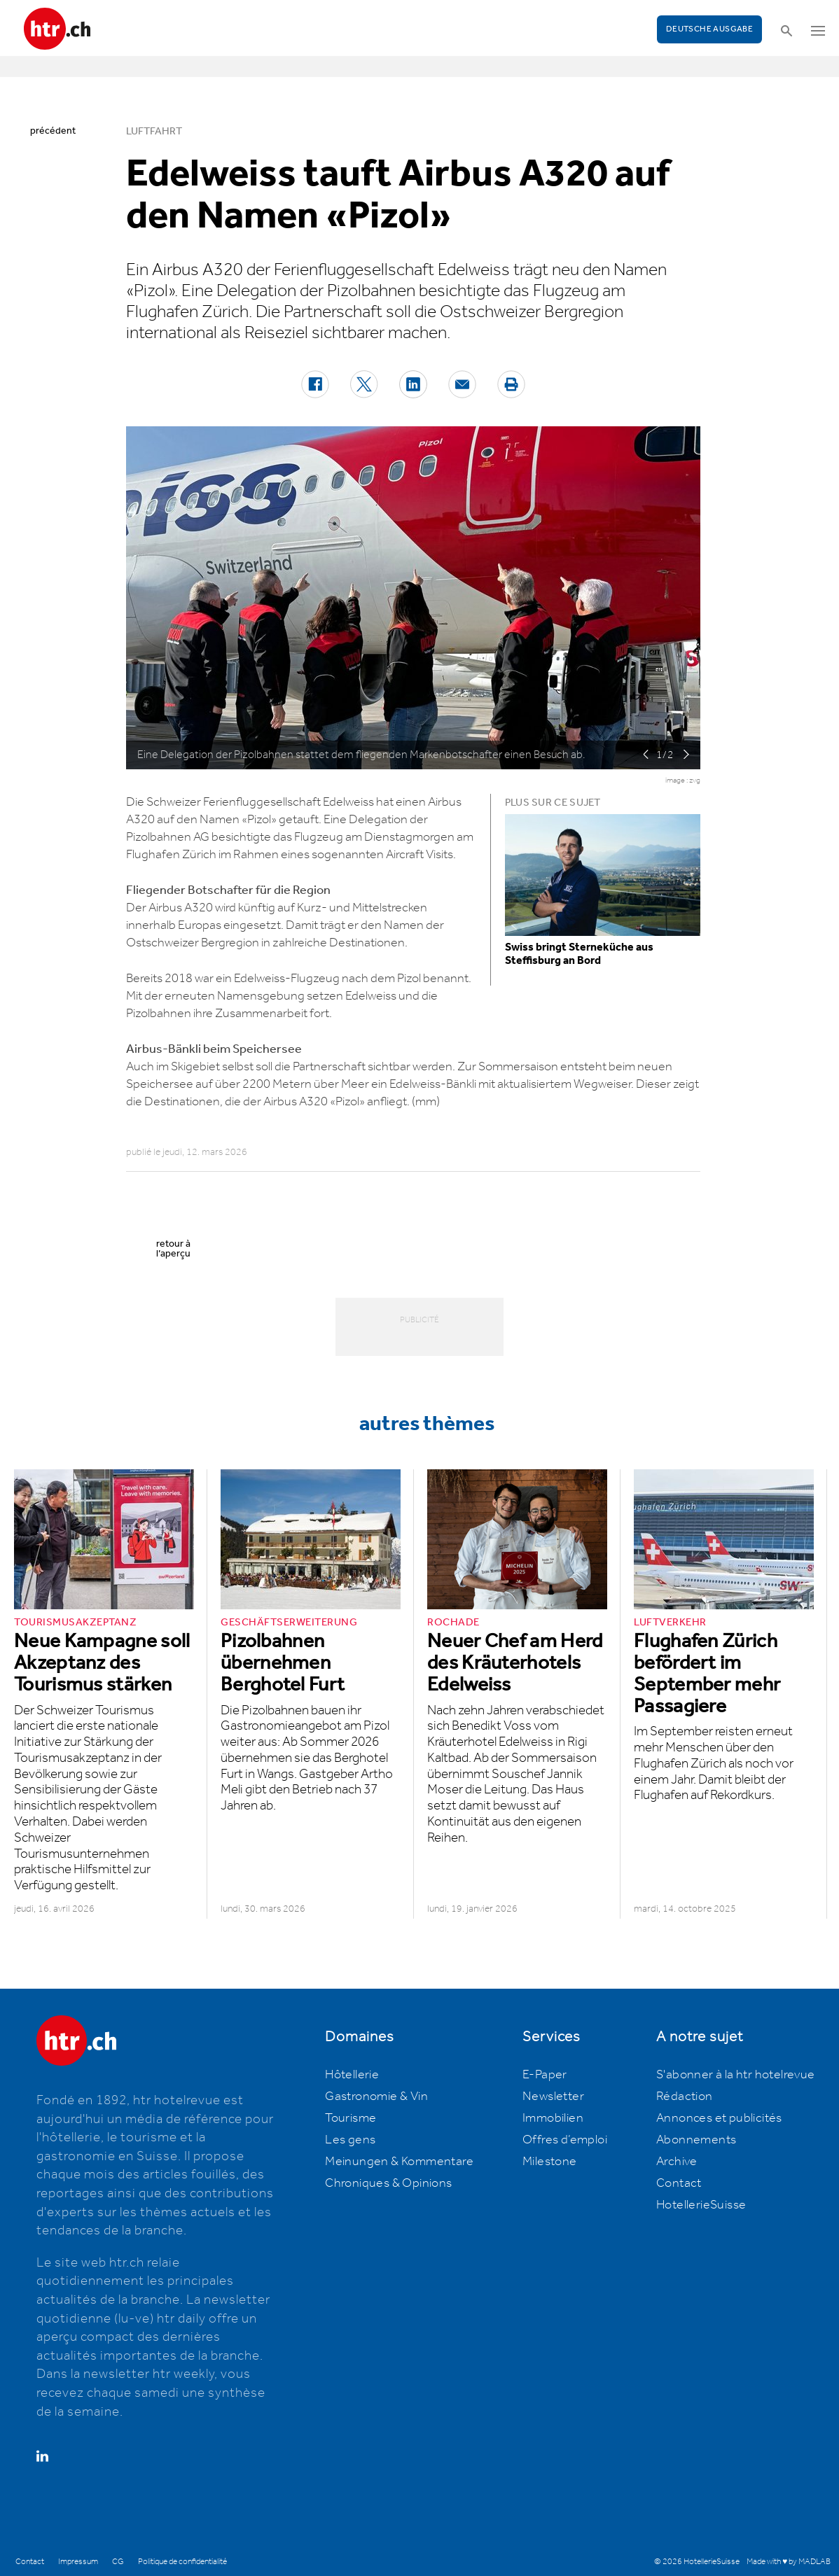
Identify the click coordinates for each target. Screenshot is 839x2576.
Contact (679, 2183)
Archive (677, 2161)
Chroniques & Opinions (388, 2183)
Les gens (350, 2140)
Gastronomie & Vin (376, 2096)
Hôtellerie (352, 2075)
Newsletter (553, 2096)
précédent (53, 131)
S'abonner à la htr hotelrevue (735, 2075)
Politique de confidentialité (182, 2561)
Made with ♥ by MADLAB (789, 2561)
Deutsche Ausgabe (709, 29)
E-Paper (544, 2075)
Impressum (78, 2561)
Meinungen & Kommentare (399, 2161)
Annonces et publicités (719, 2118)
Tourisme (350, 2118)
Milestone (549, 2161)
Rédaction (684, 2096)
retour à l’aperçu (173, 1249)
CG (118, 2561)
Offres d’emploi (564, 2140)
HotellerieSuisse (701, 2205)
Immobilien (552, 2118)
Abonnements (696, 2140)
